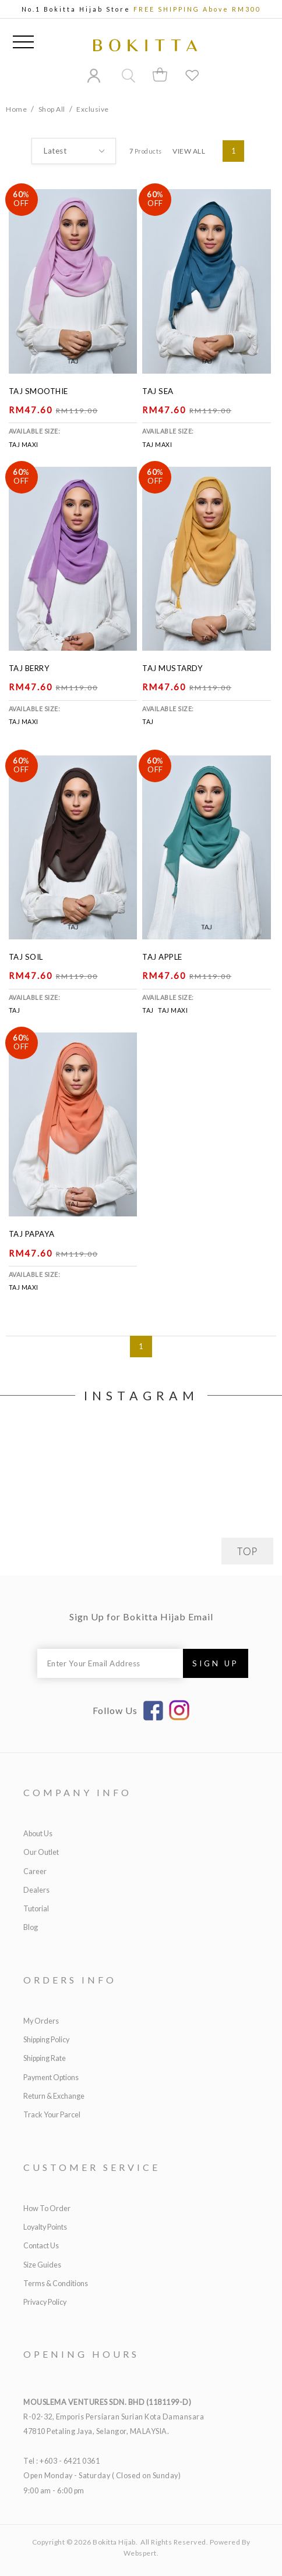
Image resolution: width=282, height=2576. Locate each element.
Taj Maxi (23, 444)
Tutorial (36, 1908)
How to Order (46, 2208)
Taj (148, 721)
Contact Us (41, 2245)
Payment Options (51, 2077)
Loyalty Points (45, 2227)
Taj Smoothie (38, 391)
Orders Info (70, 1979)
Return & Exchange (53, 2096)
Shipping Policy (46, 2039)
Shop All (51, 109)
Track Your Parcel (51, 2114)
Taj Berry (29, 668)
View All (188, 151)
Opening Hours (81, 2353)
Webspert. (141, 2553)
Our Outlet (41, 1852)
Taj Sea (158, 391)
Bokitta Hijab (114, 2542)
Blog (30, 1927)
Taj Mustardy (172, 668)
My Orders (41, 2021)
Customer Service (91, 2167)
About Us (37, 1833)
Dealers (36, 1890)
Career (35, 1871)
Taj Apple (162, 956)
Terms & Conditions (55, 2283)
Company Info (77, 1792)
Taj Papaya (32, 1234)
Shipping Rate (44, 2058)
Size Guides (42, 2265)
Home (16, 109)
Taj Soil (26, 956)
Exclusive (92, 109)
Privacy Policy (44, 2302)
